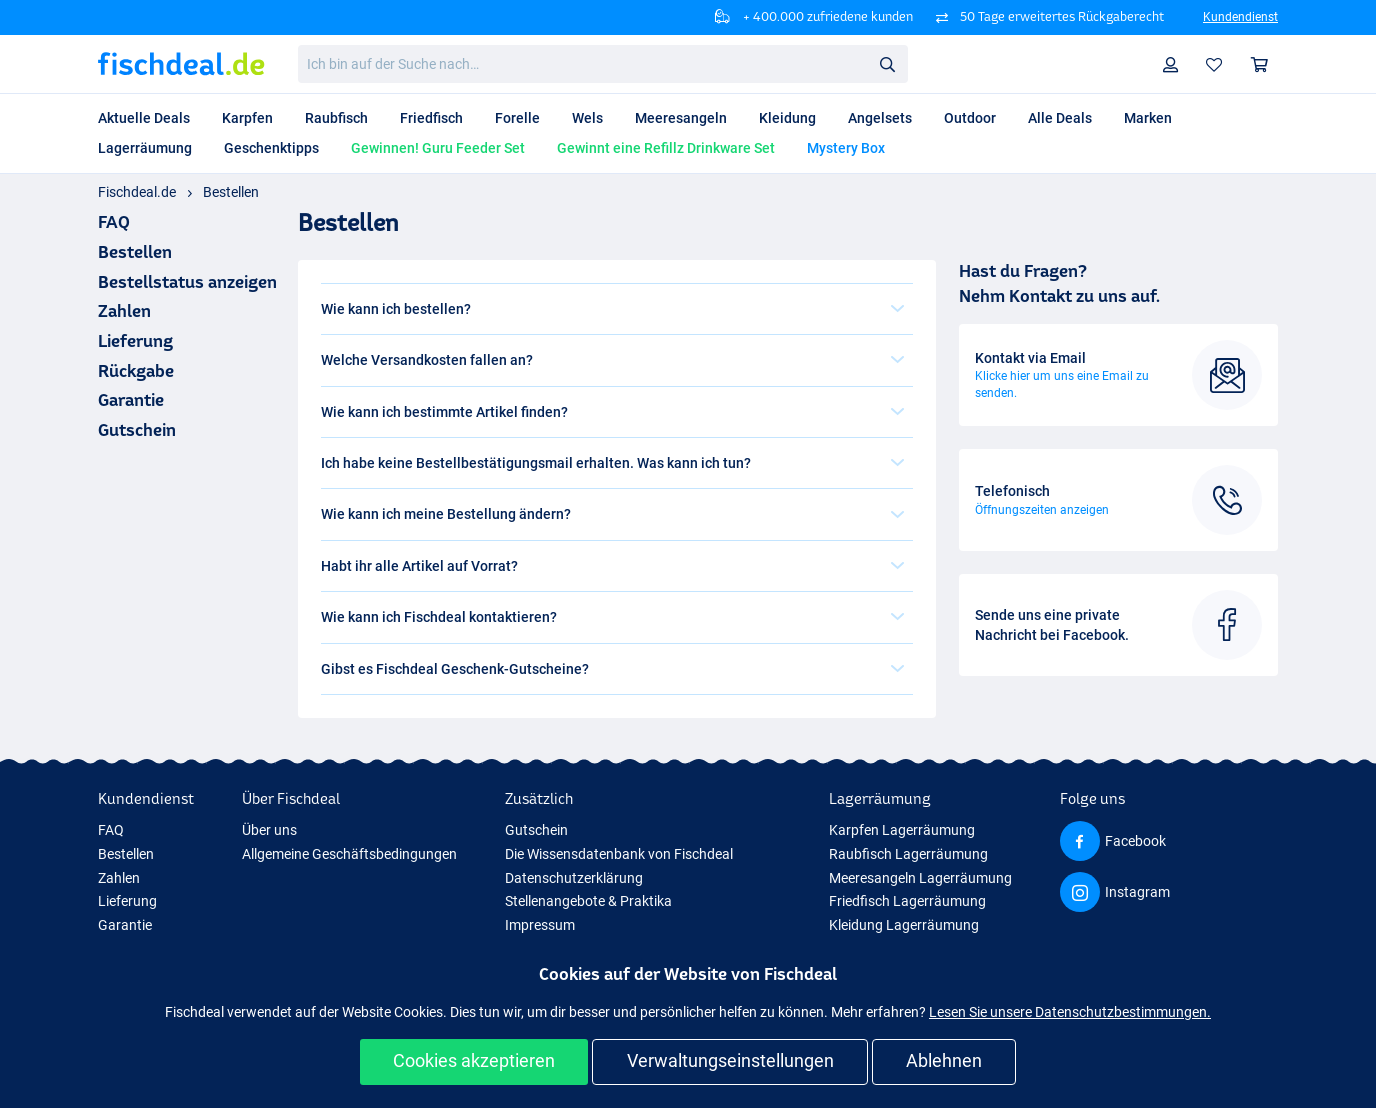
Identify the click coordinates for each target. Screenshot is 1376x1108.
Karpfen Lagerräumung (902, 830)
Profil (1175, 64)
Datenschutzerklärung (574, 878)
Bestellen (231, 192)
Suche (893, 64)
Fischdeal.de (137, 192)
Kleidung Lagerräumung (904, 925)
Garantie (131, 399)
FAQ (111, 830)
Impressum (540, 925)
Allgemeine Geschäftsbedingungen (349, 854)
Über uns (269, 830)
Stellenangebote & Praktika (588, 901)
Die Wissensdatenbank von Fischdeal (619, 854)
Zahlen (124, 310)
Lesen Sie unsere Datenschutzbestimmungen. (1070, 1012)
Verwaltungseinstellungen (730, 1060)
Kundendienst (1240, 17)
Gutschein (137, 429)
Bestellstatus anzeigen (187, 281)
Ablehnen (944, 1060)
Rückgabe (136, 370)
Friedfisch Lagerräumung (907, 901)
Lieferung (135, 340)
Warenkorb (1264, 64)
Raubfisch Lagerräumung (908, 854)
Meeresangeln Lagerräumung (920, 878)
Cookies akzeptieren (474, 1060)
